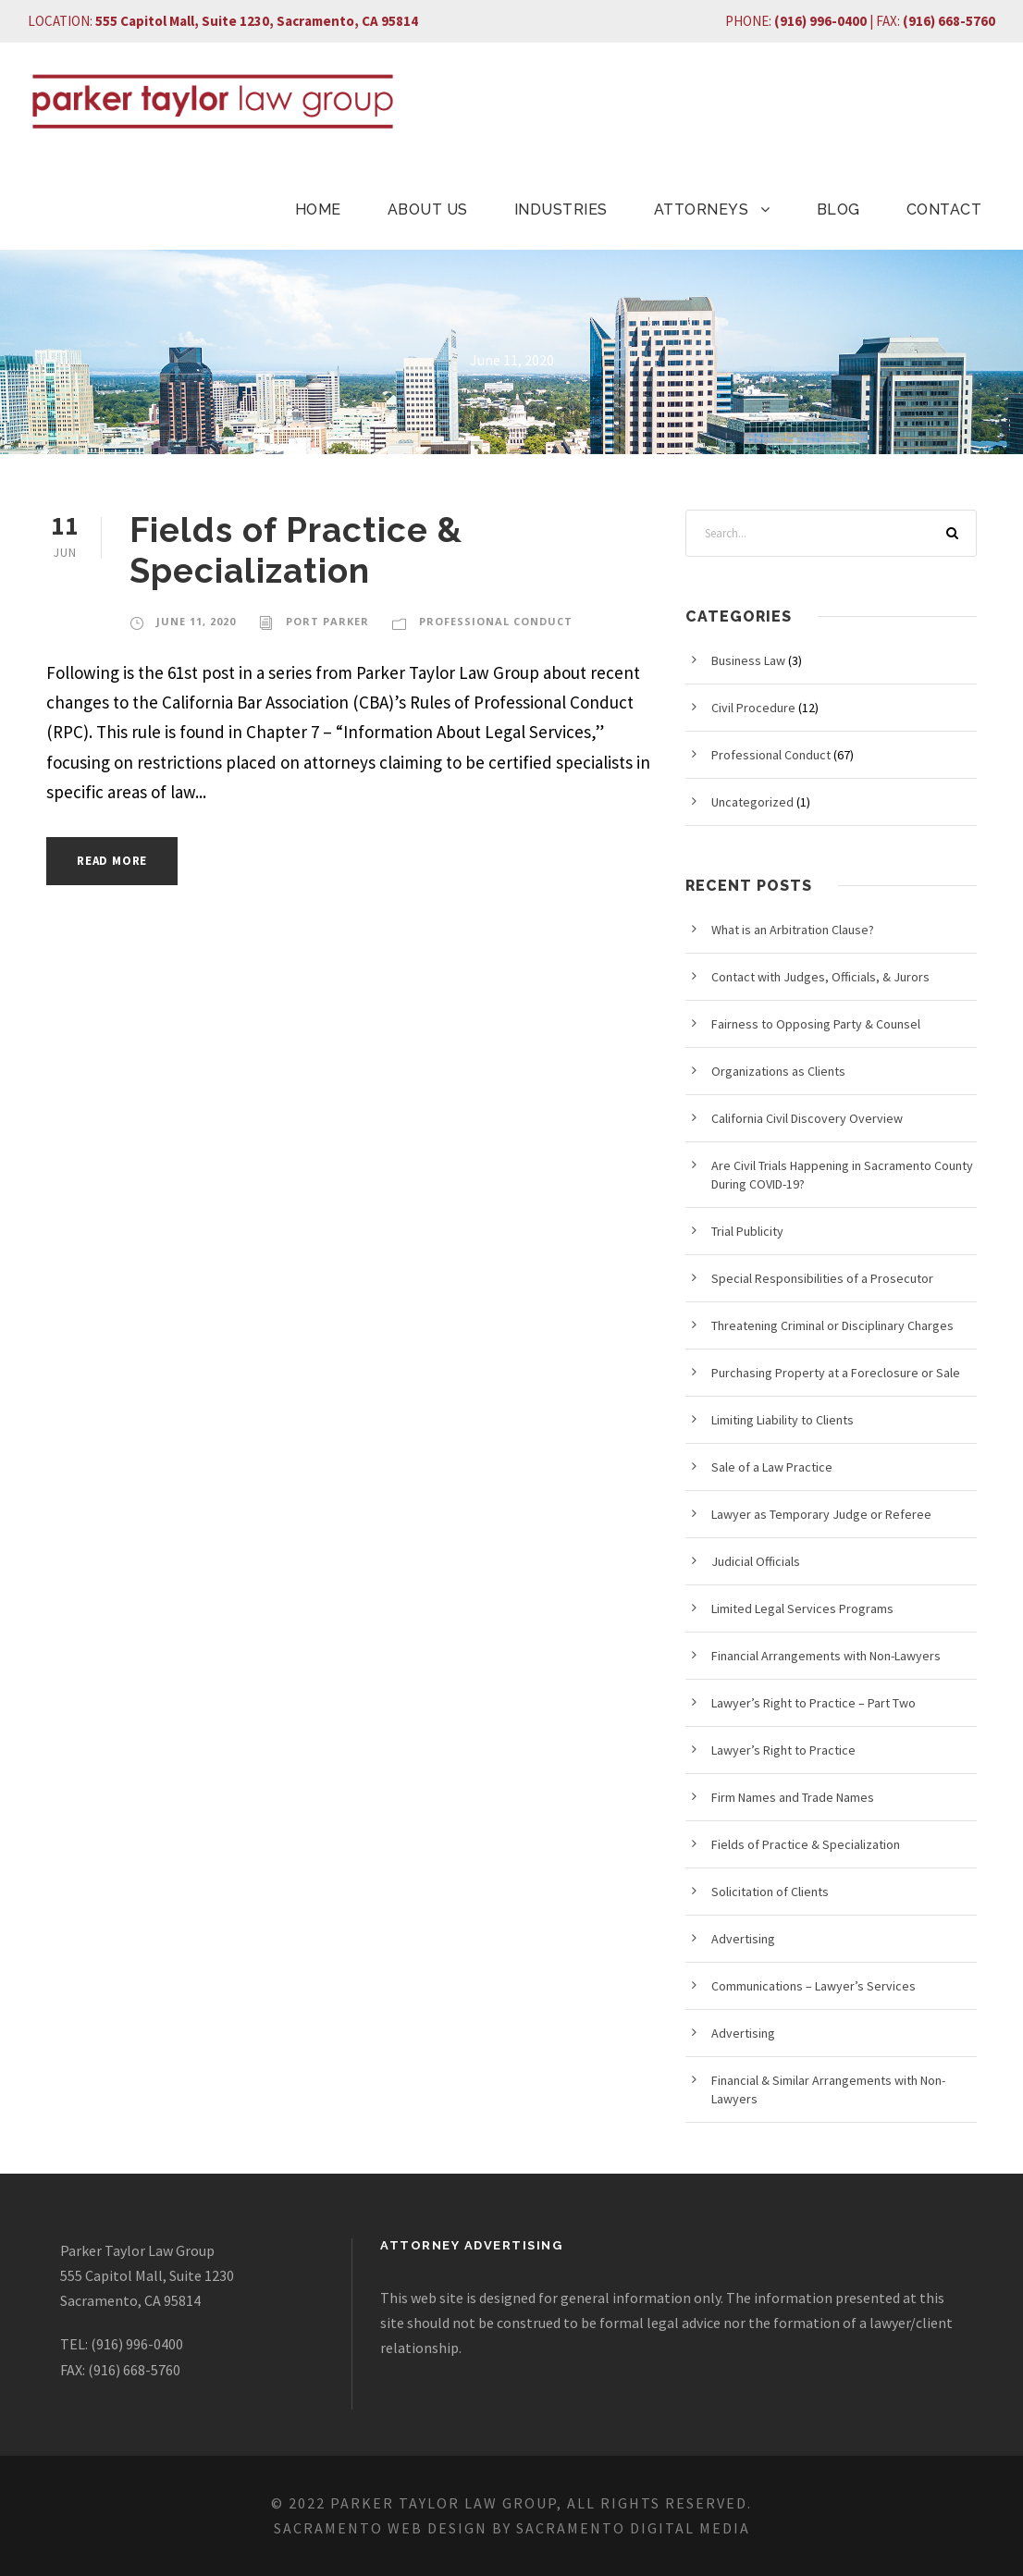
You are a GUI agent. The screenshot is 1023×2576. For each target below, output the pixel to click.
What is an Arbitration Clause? (792, 929)
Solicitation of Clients (770, 1891)
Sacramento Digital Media (633, 2528)
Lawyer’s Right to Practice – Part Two (813, 1703)
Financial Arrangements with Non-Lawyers (826, 1655)
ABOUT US (428, 209)
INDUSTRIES (561, 209)
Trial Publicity (747, 1231)
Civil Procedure (753, 707)
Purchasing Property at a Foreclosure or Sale (835, 1372)
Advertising (743, 1938)
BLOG (838, 209)
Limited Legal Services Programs (802, 1608)
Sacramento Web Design (380, 2528)
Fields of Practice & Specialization (295, 550)
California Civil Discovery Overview (807, 1118)
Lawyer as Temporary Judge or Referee (821, 1514)
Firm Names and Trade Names (792, 1797)
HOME (318, 209)
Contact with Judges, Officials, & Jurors (820, 976)
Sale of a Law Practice (771, 1467)
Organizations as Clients (778, 1071)
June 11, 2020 (196, 621)
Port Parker (327, 621)
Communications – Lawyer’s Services (813, 1986)
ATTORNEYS (701, 209)
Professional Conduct (496, 621)
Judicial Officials (755, 1561)
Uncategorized (752, 802)
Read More (112, 861)
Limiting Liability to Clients (782, 1419)
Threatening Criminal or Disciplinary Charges (832, 1325)
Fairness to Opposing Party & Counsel (815, 1024)
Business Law (748, 660)
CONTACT (944, 209)
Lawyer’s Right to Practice (783, 1750)
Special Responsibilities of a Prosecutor (822, 1278)
